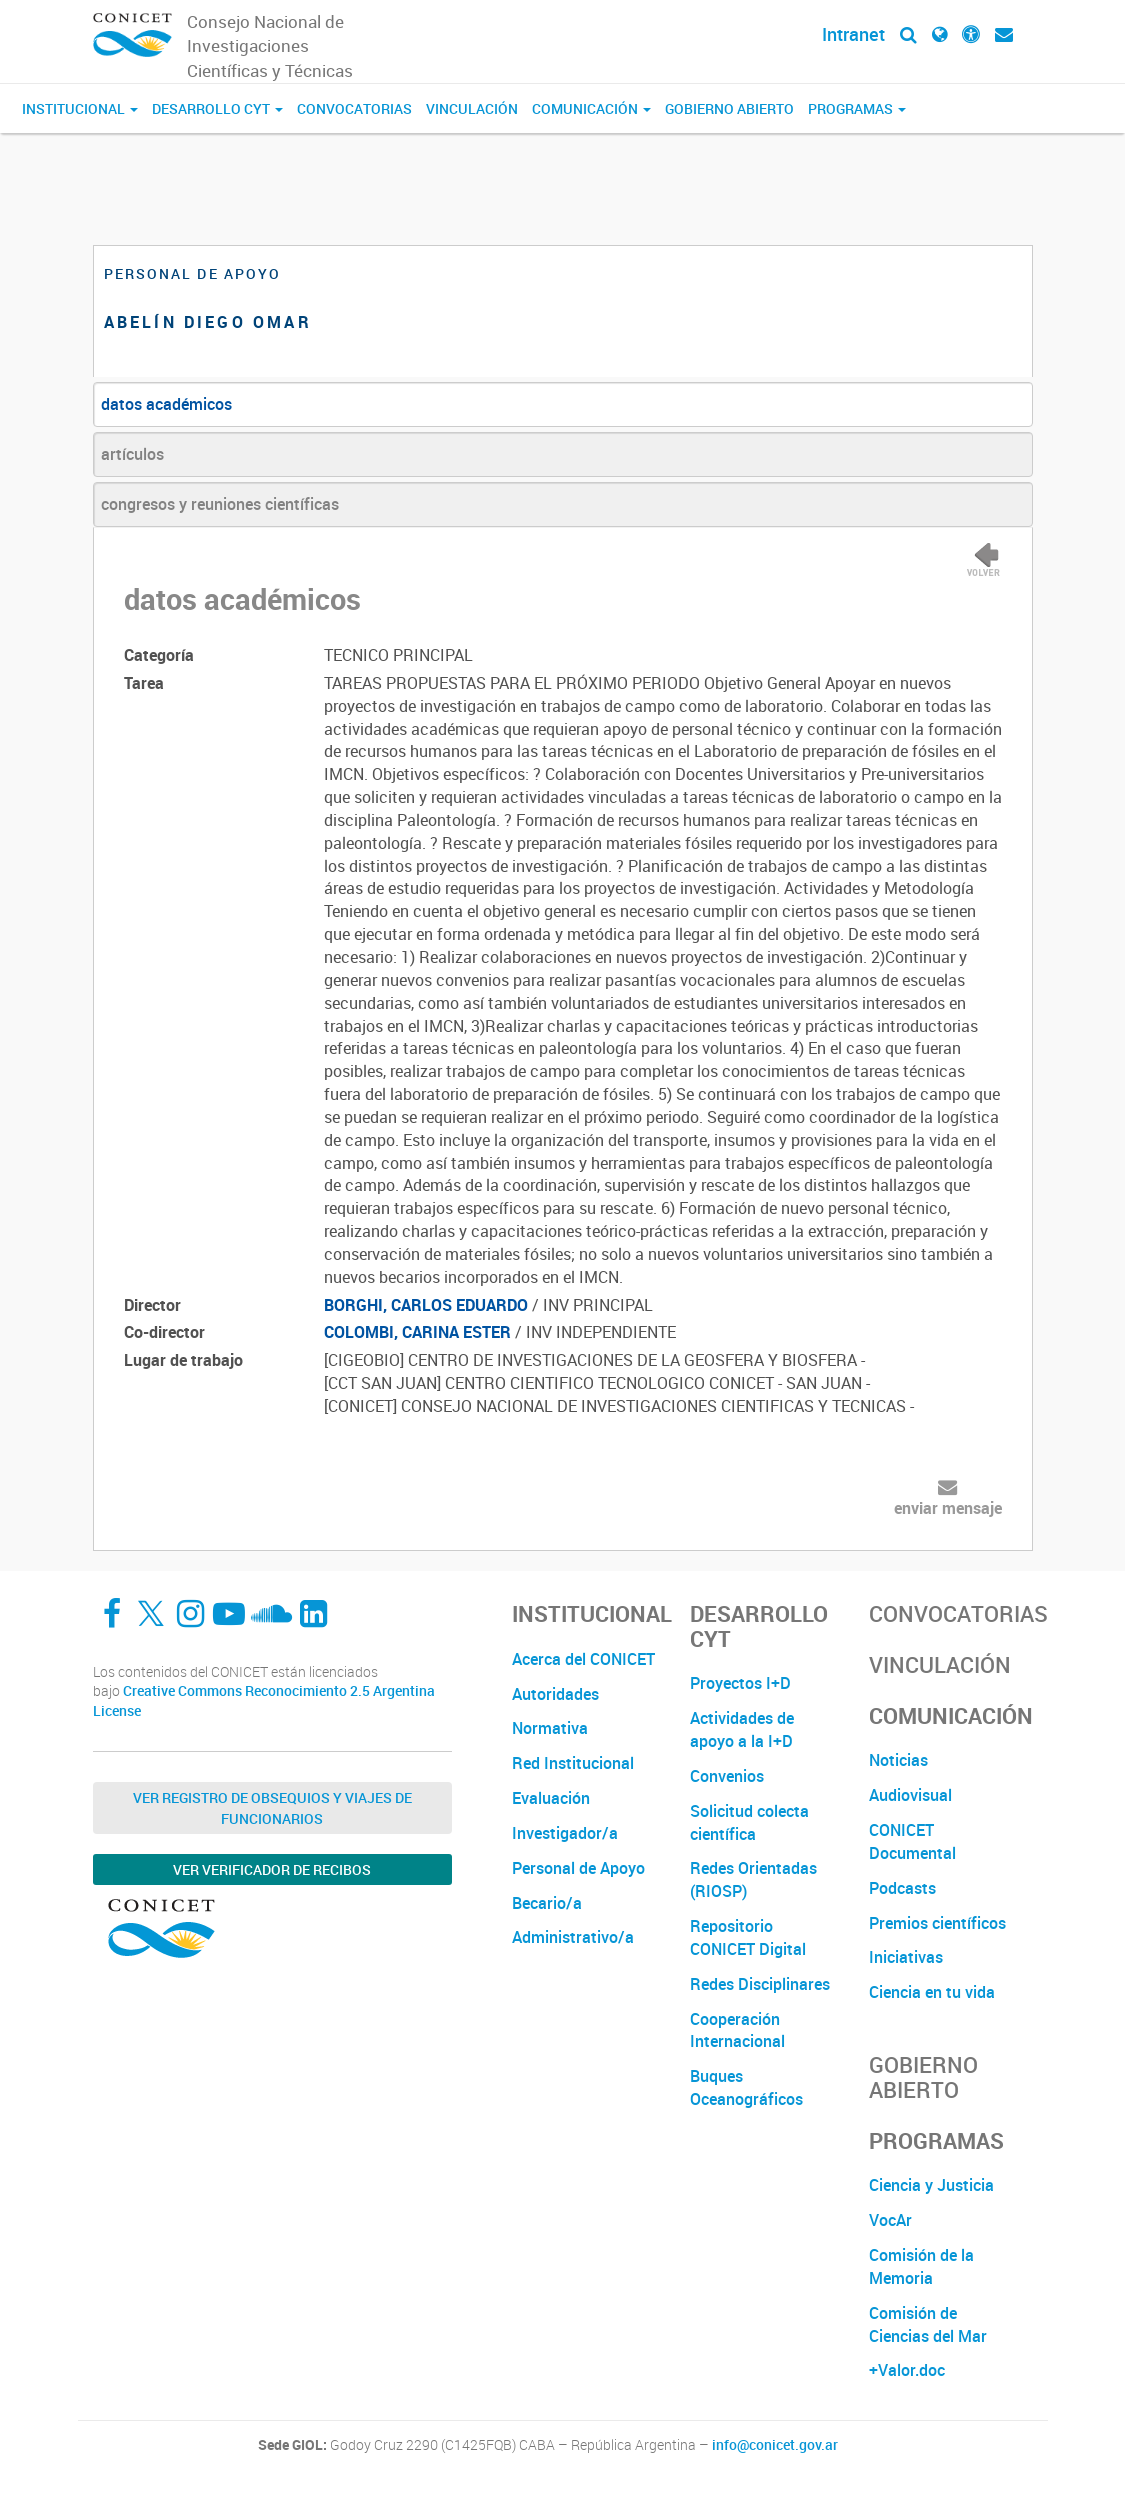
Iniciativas (906, 1957)
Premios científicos (937, 1923)
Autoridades (555, 1694)
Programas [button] (857, 108)
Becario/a (547, 1903)
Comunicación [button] (591, 108)
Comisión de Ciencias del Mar (928, 2324)
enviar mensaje (948, 1508)
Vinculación (472, 108)
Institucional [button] (80, 108)
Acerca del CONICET (583, 1659)
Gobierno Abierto (729, 108)
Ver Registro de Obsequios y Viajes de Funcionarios (272, 1808)
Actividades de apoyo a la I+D (742, 1729)
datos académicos (166, 404)
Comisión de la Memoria (921, 2266)
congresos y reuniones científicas (220, 504)
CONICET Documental (912, 1841)
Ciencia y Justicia (931, 2185)
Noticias (898, 1760)
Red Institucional (573, 1763)
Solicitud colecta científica (749, 1822)
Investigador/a (565, 1833)
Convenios (727, 1776)
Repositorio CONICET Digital (748, 1937)
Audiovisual (910, 1795)
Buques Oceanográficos (746, 2087)
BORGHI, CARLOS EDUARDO (426, 1305)
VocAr (890, 2220)
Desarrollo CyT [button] (217, 108)
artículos (132, 454)
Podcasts (902, 1888)
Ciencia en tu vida (932, 1992)
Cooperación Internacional (737, 2030)
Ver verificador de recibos (272, 1869)
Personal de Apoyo (578, 1868)
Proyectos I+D (740, 1683)
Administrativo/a (573, 1937)
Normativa (550, 1728)
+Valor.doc (907, 2370)
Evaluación (551, 1798)
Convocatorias (354, 108)
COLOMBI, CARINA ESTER (417, 1332)
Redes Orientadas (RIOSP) (753, 1879)
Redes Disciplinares (760, 1984)
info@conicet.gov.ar (775, 2445)
